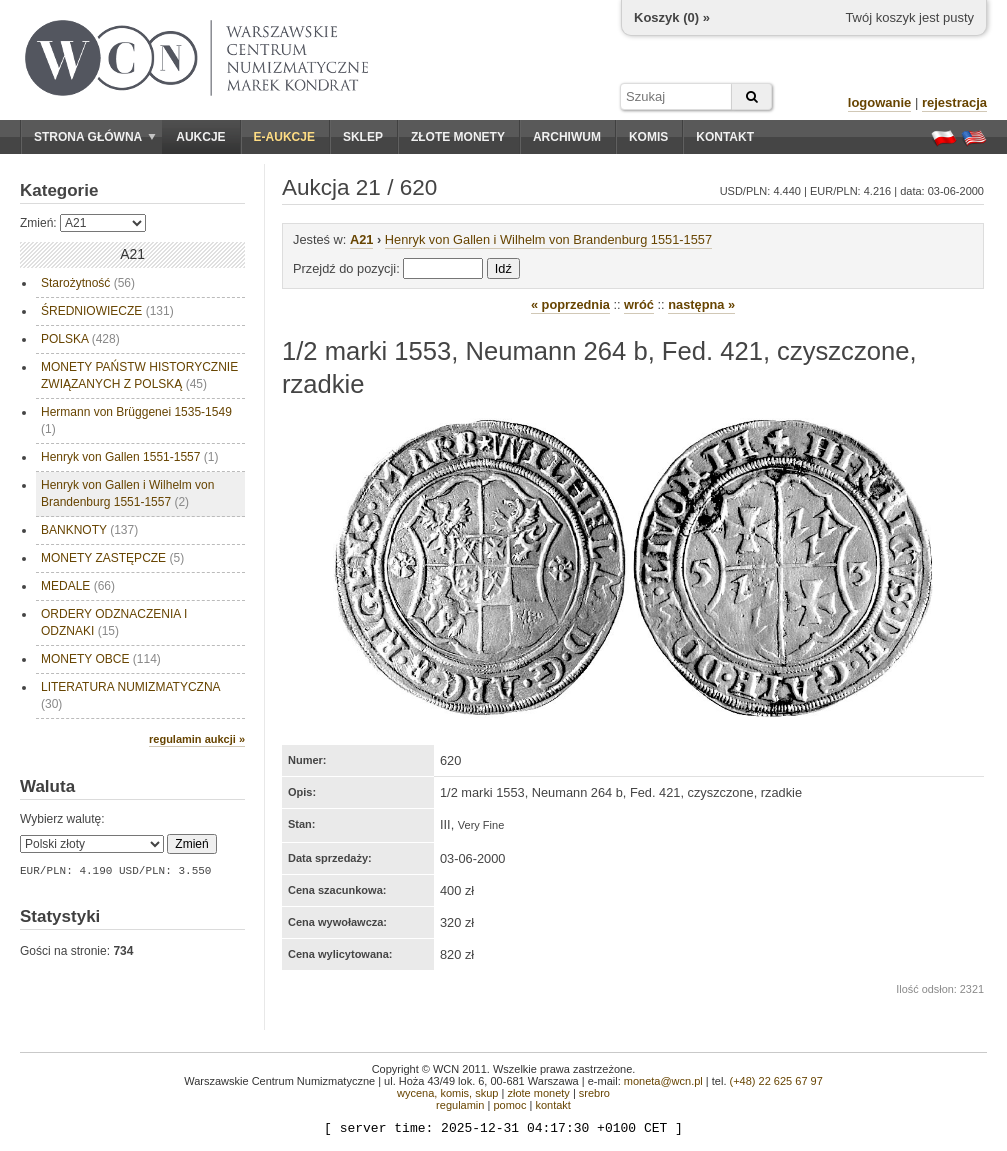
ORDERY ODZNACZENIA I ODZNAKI (114, 622)
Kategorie (59, 190)
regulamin (460, 1105)
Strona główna (95, 137)
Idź (503, 268)
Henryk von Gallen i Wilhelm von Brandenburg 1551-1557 (127, 493)
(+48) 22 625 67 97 (776, 1081)
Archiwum (567, 137)
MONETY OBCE (101, 659)
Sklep (363, 137)
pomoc (509, 1105)
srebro (594, 1093)
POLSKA (80, 339)
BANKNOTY (89, 530)
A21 (361, 239)
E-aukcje (284, 137)
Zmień (191, 844)
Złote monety (458, 137)
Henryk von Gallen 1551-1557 (129, 457)
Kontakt (725, 137)
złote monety (538, 1093)
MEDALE (78, 586)
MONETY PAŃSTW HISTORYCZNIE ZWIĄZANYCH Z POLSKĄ (139, 375)
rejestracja (954, 102)
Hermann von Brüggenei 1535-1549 (136, 420)
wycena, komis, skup (447, 1093)
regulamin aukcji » (197, 739)
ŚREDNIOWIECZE (107, 311)
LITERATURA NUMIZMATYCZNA (131, 695)
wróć (639, 304)
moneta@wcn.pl (663, 1081)
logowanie (880, 102)
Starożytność (88, 283)
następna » (701, 304)
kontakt (552, 1105)
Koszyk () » (672, 17)
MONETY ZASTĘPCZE (112, 558)
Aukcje (200, 137)
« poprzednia (570, 304)
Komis (648, 137)
